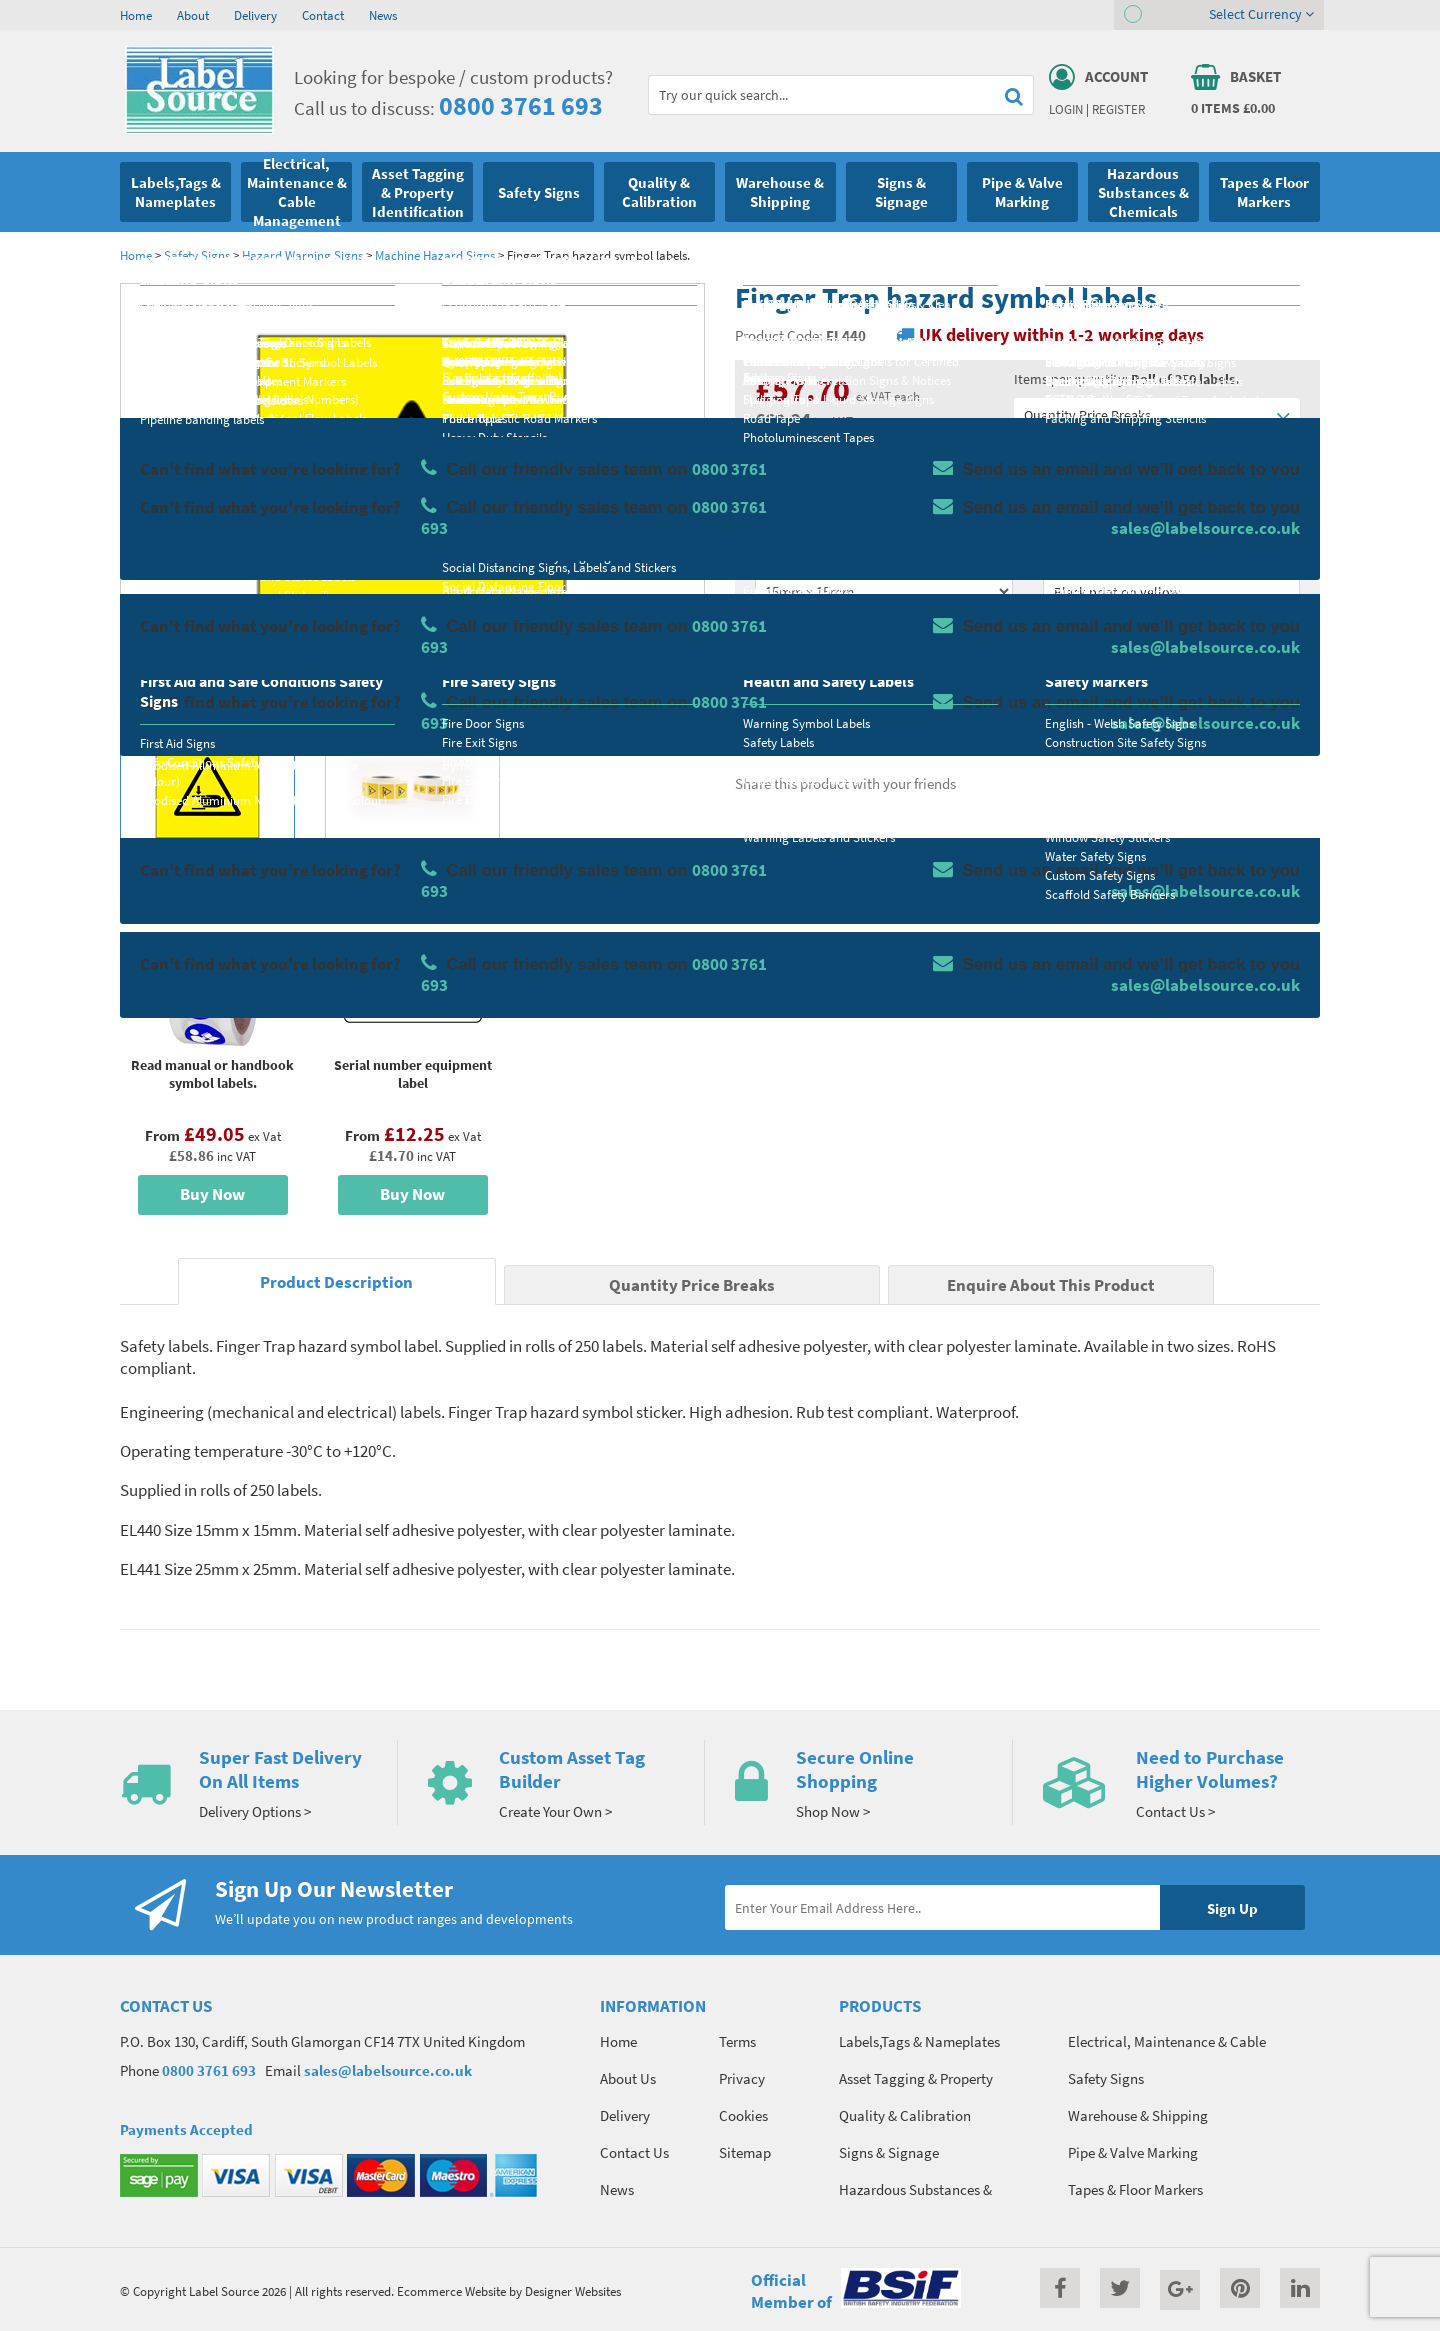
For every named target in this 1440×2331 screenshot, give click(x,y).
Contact (323, 15)
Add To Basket (1171, 672)
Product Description (336, 1282)
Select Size (788, 556)
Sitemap (745, 2152)
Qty (766, 635)
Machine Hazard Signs (435, 255)
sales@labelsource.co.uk (388, 2070)
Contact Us (634, 2152)
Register (1118, 109)
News (383, 15)
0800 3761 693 (521, 105)
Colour (1064, 556)
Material (780, 477)
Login (1066, 109)
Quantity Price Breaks (1157, 415)
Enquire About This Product (1051, 1285)
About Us (628, 2078)
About (193, 15)
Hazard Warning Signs (302, 255)
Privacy (742, 2078)
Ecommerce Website (451, 2291)
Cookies (743, 2115)
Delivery (255, 15)
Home (136, 15)
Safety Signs (197, 255)
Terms (737, 2041)
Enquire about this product (1171, 711)
